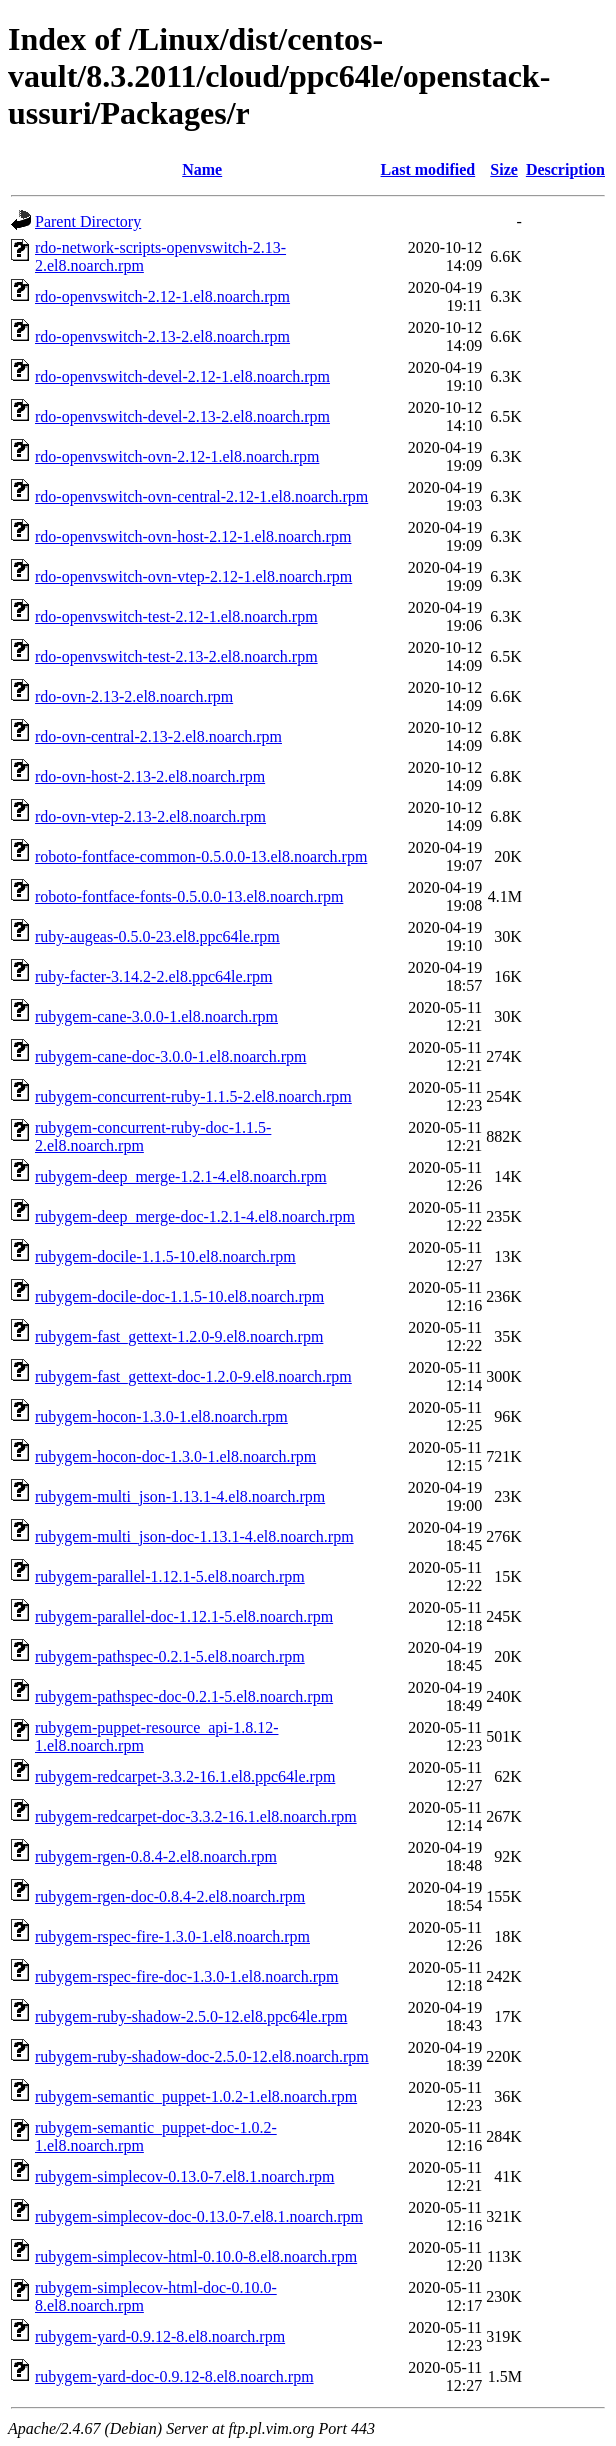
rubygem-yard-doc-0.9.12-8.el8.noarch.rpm (174, 2376)
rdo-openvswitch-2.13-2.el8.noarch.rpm (162, 336)
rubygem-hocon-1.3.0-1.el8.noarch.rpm (161, 1416)
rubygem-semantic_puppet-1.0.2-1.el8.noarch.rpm (196, 2096)
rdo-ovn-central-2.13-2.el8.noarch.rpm (158, 736)
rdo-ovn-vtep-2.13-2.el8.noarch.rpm (150, 816)
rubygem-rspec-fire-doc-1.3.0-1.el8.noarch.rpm (186, 1976)
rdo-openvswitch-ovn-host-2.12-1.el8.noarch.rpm (193, 536)
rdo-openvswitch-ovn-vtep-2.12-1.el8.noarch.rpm (193, 576)
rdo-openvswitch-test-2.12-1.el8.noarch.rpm (176, 616)
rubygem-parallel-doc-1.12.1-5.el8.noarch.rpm (184, 1616)
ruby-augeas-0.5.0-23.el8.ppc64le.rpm (157, 936)
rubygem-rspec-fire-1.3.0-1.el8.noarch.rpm (172, 1936)
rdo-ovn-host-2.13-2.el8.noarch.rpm (150, 776)
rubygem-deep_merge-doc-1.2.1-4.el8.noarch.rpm (195, 1216)
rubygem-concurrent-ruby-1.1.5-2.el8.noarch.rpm (193, 1096)
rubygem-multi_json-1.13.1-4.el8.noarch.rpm (180, 1496)
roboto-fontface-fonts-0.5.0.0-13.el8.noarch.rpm (189, 896)
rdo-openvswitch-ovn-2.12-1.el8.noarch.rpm (177, 456)
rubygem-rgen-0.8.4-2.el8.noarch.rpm (156, 1856)
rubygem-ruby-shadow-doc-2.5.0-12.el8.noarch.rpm (202, 2056)
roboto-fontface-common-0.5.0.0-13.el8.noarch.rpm (201, 856)
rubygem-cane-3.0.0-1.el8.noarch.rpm (156, 1016)
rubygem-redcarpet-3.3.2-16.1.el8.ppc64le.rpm (185, 1776)
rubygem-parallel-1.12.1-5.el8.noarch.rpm (170, 1576)
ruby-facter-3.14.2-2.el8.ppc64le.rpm (153, 976)
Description (565, 169)
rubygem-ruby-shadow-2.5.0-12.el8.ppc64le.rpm (191, 2016)
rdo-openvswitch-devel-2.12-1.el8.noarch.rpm (182, 376)
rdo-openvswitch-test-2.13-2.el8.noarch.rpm (176, 656)
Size (504, 169)
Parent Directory (88, 221)
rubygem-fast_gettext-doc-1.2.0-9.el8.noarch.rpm (193, 1376)
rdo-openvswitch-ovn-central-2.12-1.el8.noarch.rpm (201, 496)
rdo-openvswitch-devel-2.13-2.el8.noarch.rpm (182, 416)
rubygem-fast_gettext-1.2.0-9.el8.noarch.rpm (179, 1336)
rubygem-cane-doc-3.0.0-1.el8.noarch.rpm (170, 1056)
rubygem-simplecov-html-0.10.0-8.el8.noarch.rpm (196, 2256)
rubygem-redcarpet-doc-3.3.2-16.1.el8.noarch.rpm (196, 1816)
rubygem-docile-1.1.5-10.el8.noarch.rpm (165, 1256)
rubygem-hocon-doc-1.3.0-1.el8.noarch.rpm (175, 1456)
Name (202, 169)
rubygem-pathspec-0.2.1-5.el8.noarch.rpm (170, 1656)
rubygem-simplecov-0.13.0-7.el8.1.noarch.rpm (184, 2176)
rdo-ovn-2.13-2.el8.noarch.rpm (134, 696)
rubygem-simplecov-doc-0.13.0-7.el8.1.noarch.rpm (199, 2216)
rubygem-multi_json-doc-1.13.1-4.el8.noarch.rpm (194, 1536)
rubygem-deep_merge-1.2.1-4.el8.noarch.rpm (181, 1176)
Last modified (428, 169)
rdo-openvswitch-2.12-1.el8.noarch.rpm (162, 296)
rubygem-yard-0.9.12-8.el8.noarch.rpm (160, 2336)
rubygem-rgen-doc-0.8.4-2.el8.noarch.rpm (170, 1896)
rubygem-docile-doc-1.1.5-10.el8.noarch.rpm (179, 1296)
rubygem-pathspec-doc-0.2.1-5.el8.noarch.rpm (184, 1696)
